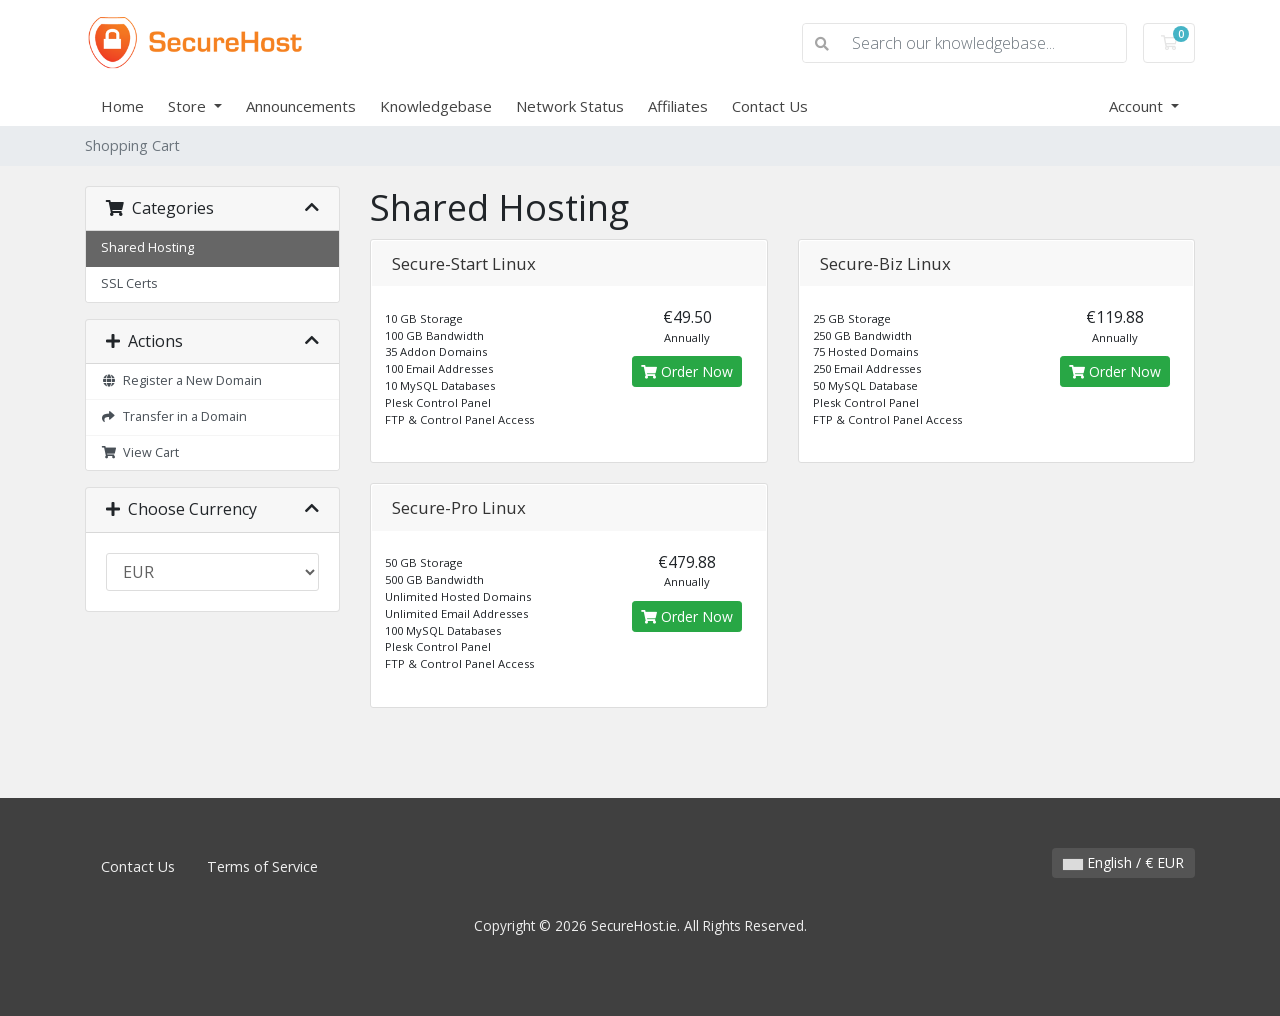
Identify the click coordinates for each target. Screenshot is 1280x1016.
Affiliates (678, 106)
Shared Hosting (147, 247)
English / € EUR (1123, 862)
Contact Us (770, 106)
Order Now (687, 371)
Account (1138, 106)
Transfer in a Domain (174, 416)
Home (122, 106)
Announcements (301, 106)
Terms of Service (262, 866)
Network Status (570, 106)
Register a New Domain (181, 380)
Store (189, 106)
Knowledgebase (436, 106)
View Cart (140, 452)
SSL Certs (129, 283)
